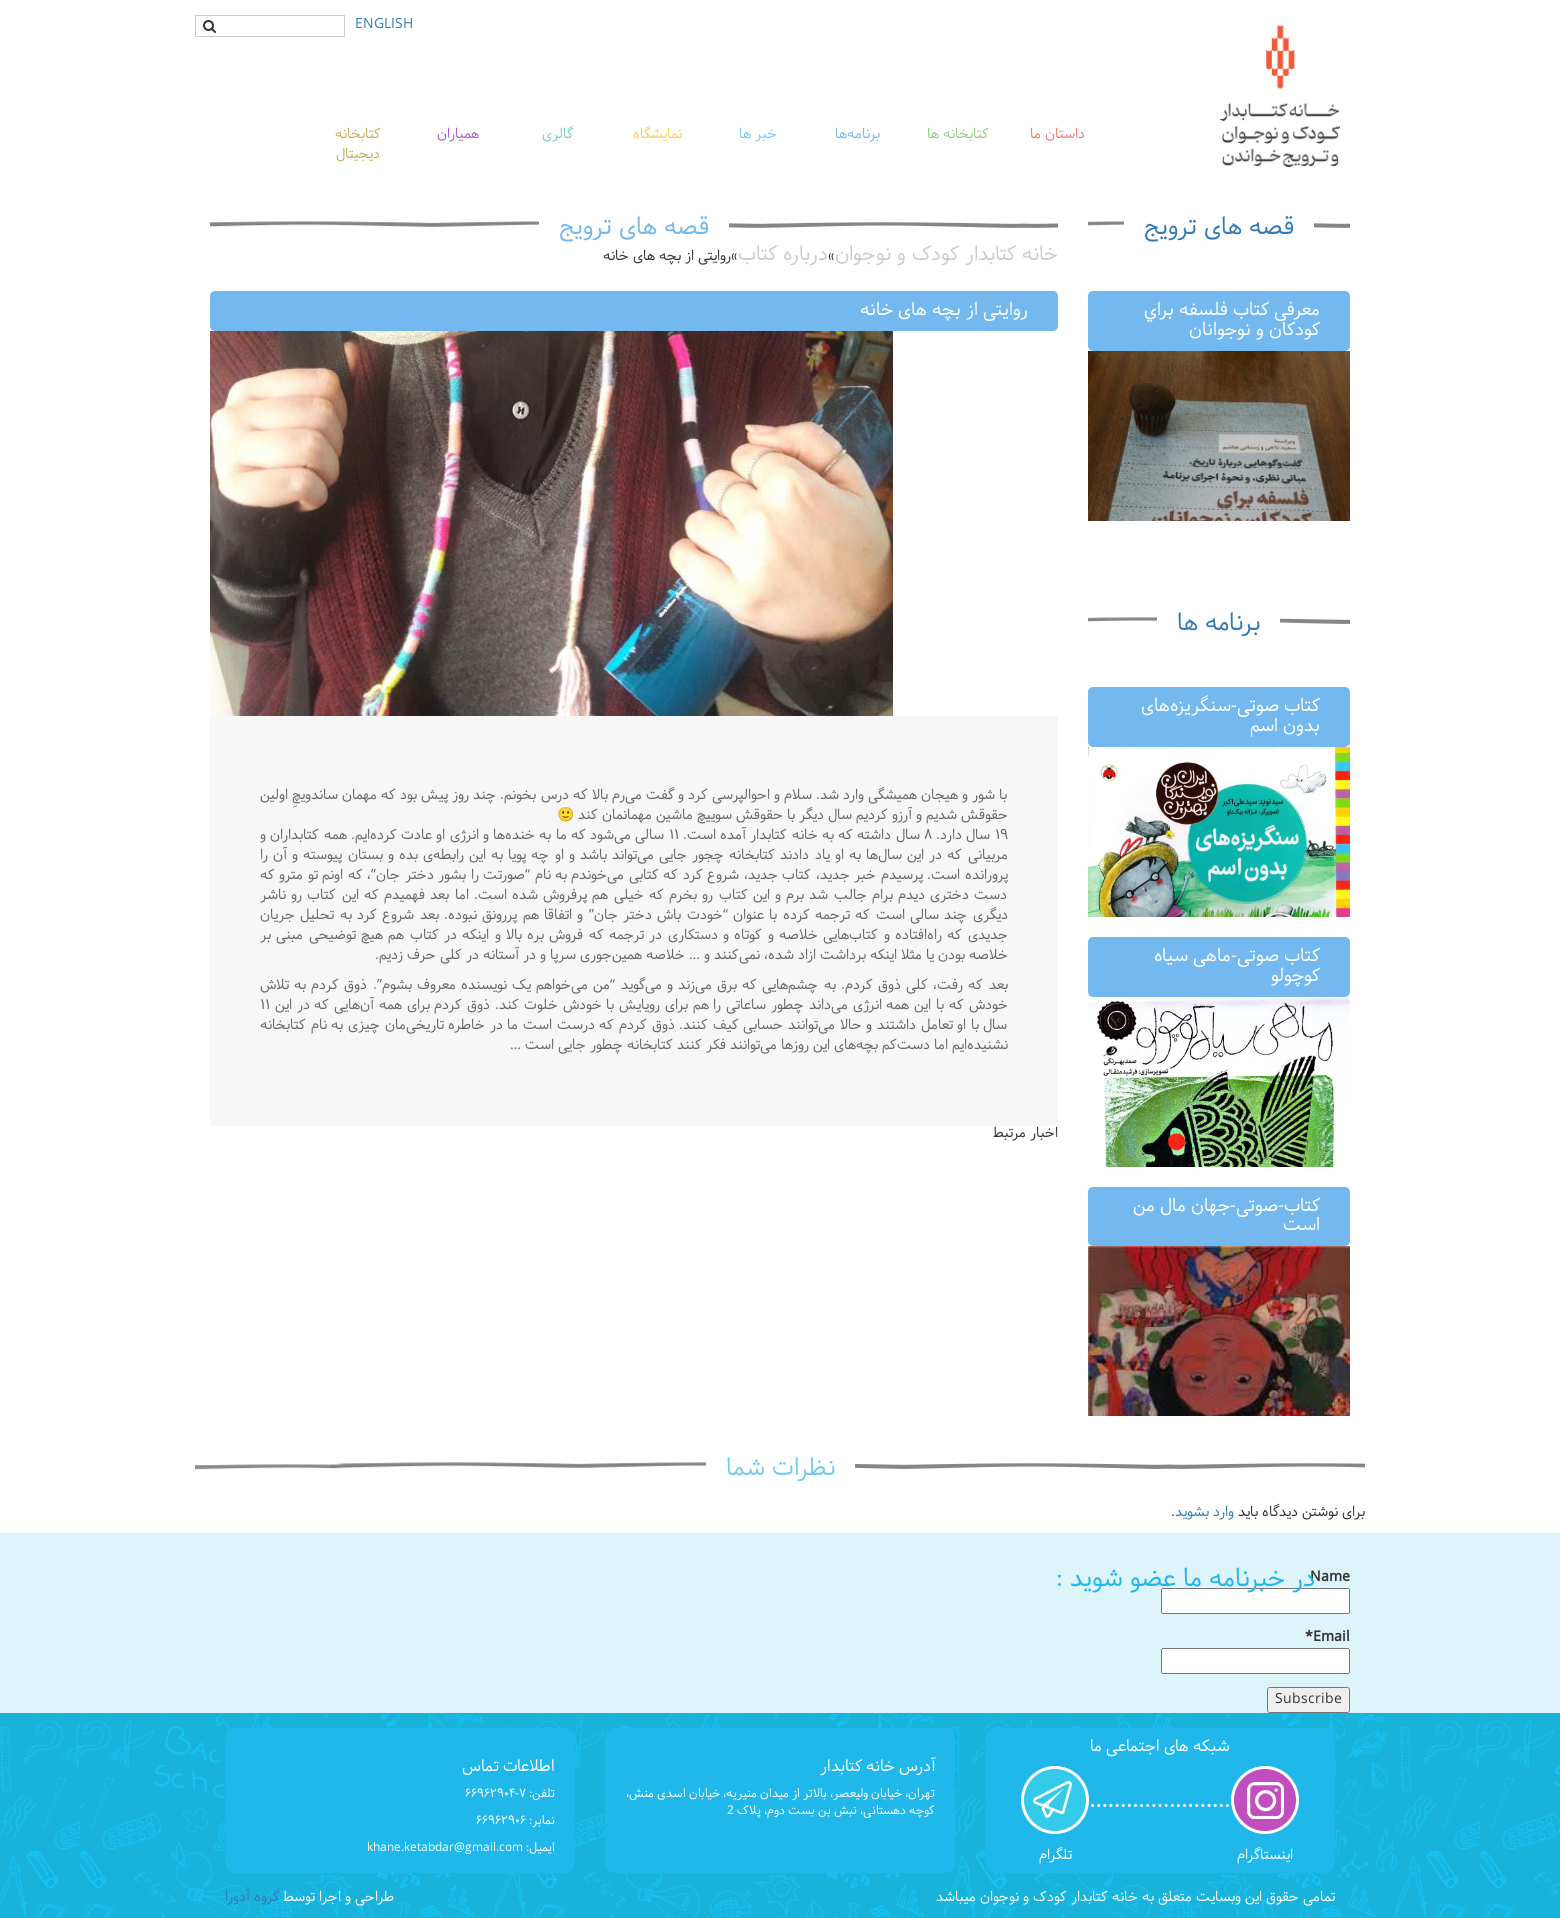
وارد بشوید (1204, 1512)
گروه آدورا (252, 1897)
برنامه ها (1218, 624)
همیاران (458, 134)
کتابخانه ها (958, 134)
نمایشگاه (657, 134)
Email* (1255, 1651)
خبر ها (758, 134)
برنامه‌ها (857, 134)
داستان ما (1057, 134)
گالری (557, 134)
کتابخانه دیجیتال (358, 144)
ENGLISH (384, 24)
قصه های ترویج (1219, 228)
